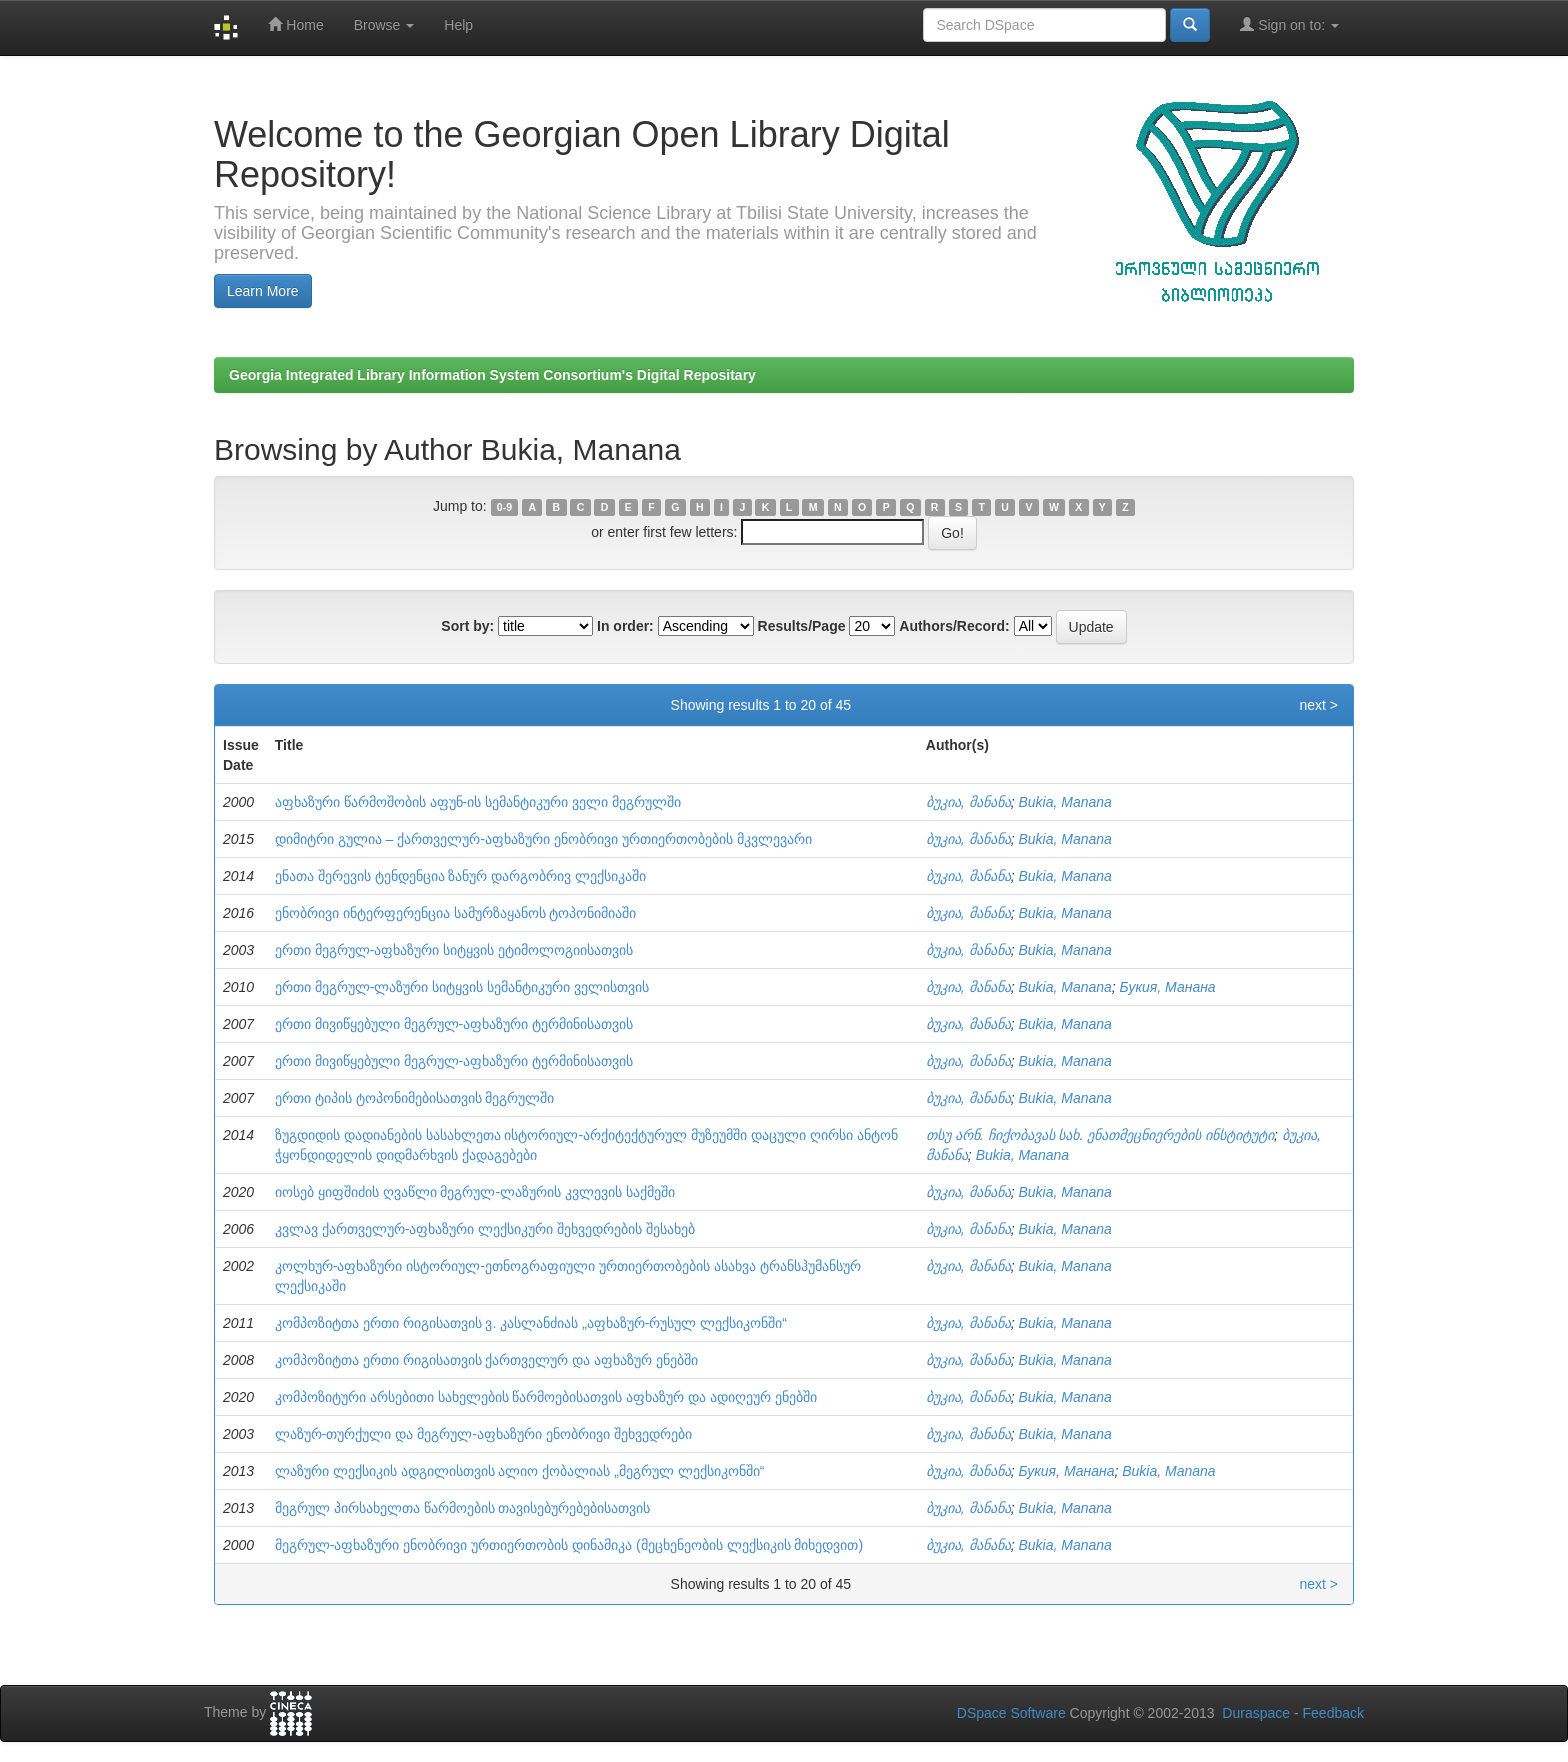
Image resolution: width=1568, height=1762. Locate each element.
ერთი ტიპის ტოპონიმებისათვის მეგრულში (415, 1098)
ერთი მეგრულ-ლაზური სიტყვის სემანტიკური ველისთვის (462, 987)
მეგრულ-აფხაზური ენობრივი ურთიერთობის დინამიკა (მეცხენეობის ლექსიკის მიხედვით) (569, 1545)
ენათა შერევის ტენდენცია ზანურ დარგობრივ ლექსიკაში (460, 876)
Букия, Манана (1168, 987)
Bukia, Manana (1064, 802)
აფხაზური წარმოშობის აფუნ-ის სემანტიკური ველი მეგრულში (478, 802)
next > (1318, 705)
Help (458, 25)
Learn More (263, 291)
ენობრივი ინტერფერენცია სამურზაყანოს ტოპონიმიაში (456, 913)
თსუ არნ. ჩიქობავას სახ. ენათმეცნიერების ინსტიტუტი (1100, 1135)
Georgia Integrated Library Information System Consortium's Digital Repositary (492, 375)
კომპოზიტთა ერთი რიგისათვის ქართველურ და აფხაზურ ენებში (486, 1360)
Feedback (1333, 1713)
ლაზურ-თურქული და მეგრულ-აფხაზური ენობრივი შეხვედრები (483, 1434)
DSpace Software (1011, 1713)
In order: (625, 626)
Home (295, 24)
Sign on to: (1289, 24)
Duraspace (1256, 1713)
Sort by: (467, 626)
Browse (384, 25)
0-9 (504, 507)
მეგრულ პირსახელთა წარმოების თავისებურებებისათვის (463, 1508)
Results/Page (802, 626)
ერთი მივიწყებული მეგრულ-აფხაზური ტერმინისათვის (454, 1024)
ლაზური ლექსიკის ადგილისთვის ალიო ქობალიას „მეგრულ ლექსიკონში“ (520, 1471)
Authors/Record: (954, 626)
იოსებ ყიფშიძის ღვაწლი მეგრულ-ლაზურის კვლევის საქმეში (475, 1192)
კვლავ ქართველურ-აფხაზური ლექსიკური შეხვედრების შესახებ (485, 1229)
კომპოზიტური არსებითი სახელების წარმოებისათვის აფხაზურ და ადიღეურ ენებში (546, 1397)
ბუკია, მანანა (968, 802)
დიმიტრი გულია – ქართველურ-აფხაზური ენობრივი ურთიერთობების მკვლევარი (543, 839)
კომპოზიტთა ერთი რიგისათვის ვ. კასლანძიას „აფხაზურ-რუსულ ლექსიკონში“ (531, 1323)
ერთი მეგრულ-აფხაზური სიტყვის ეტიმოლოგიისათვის (454, 950)
